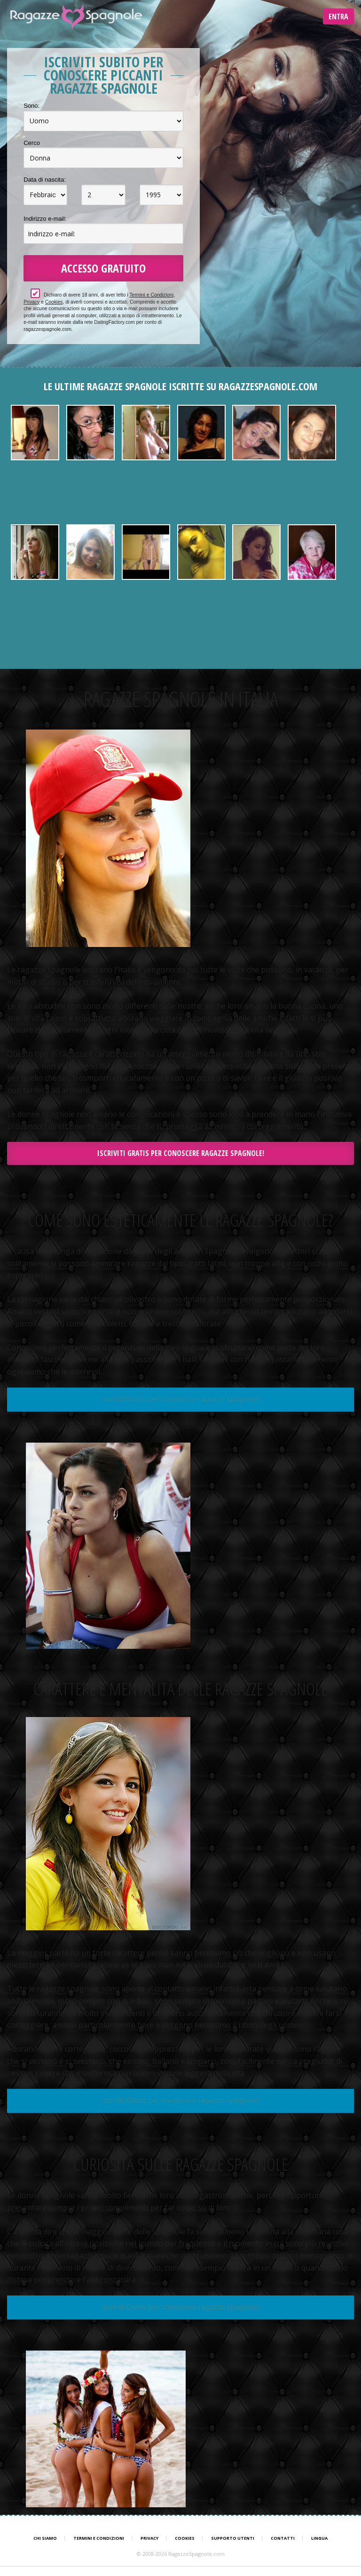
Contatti (283, 2538)
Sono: (31, 105)
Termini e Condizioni (151, 294)
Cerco (32, 142)
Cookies (54, 302)
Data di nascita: (45, 179)
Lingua (319, 2538)
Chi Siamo (45, 2538)
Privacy (31, 302)
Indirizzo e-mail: (45, 218)
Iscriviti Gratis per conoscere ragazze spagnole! (180, 1153)
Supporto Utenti (232, 2538)
